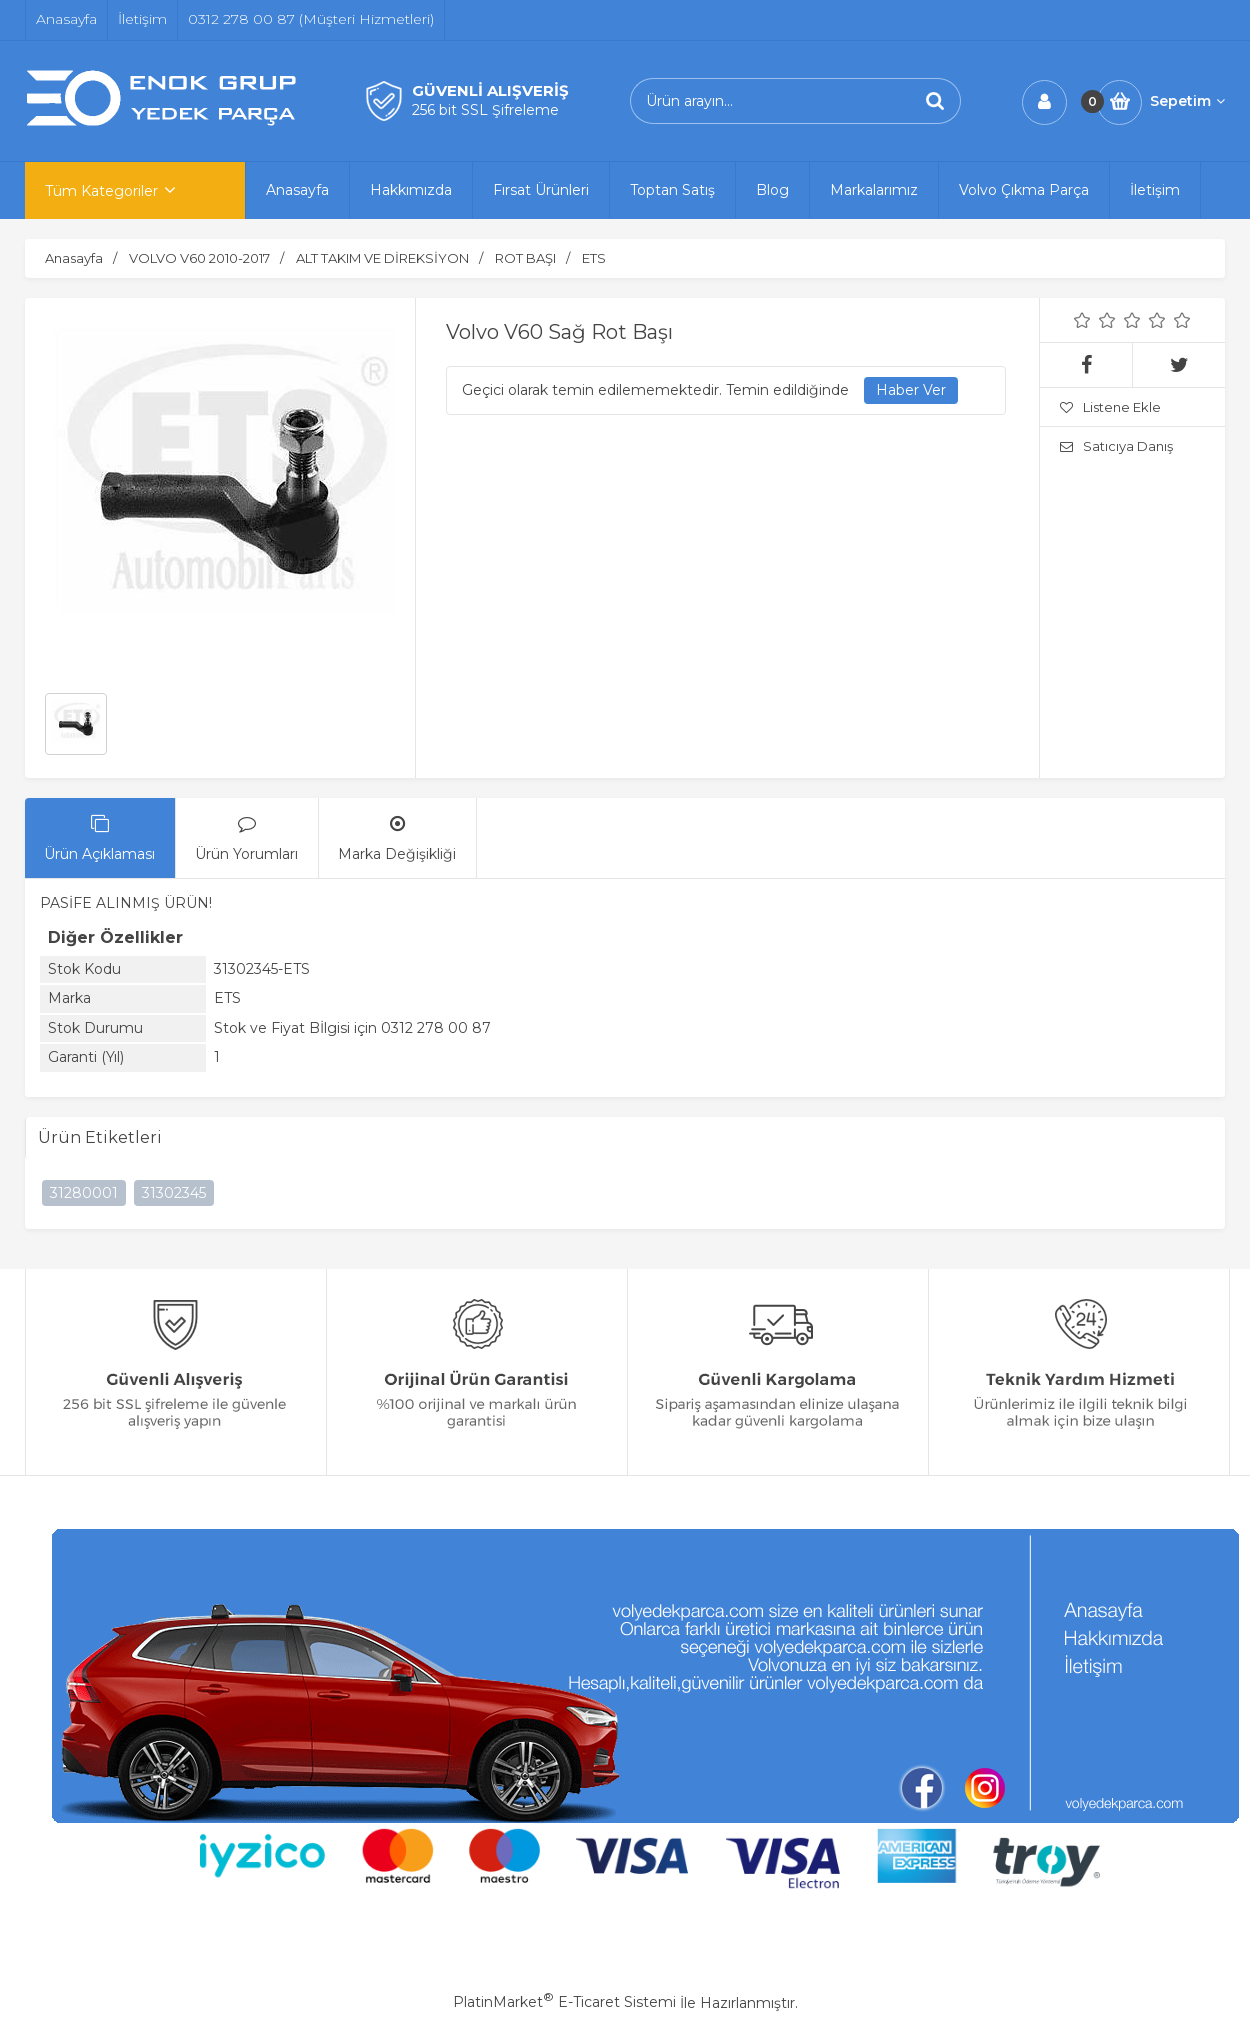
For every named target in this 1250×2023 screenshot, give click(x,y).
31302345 (174, 1193)
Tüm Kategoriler (101, 191)
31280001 (84, 1193)
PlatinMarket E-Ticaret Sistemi (564, 2002)
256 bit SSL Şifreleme (485, 110)
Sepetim (1187, 101)
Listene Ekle (1110, 407)
